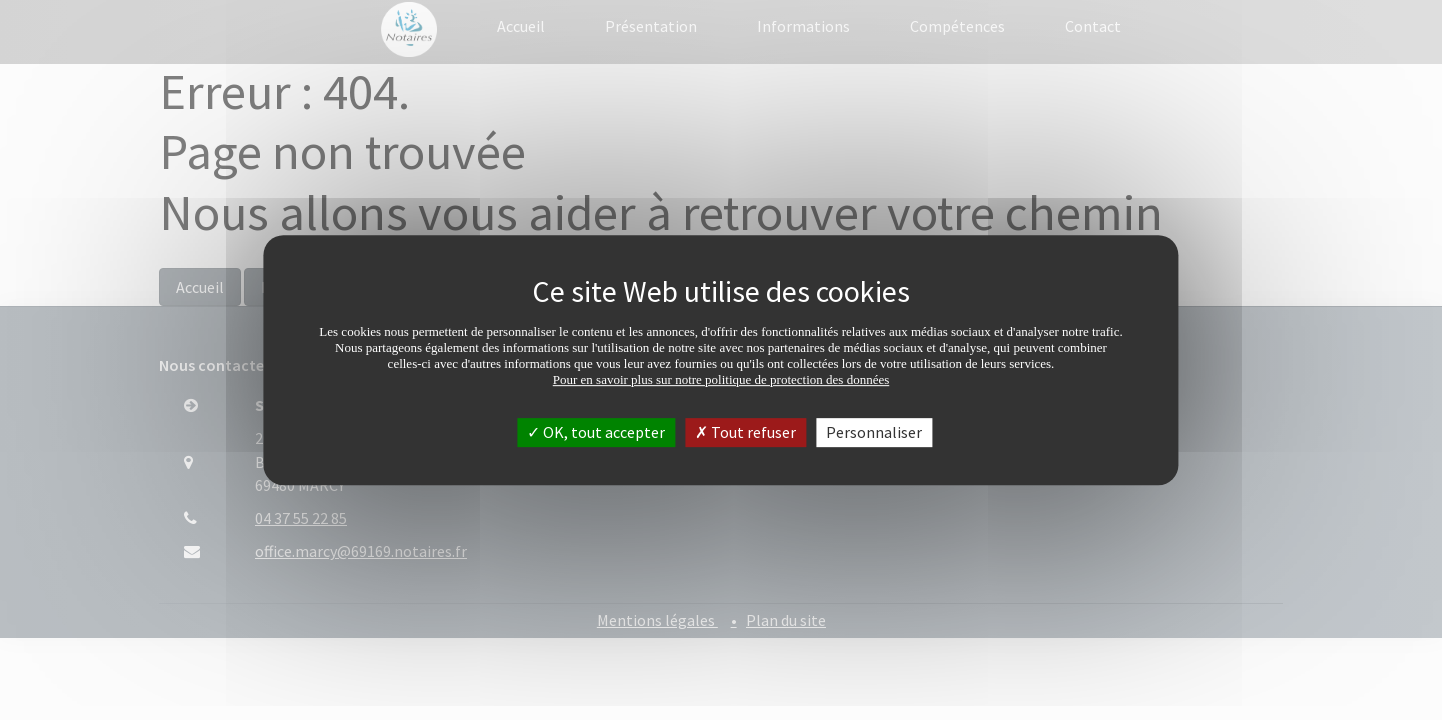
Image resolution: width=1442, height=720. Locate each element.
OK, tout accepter (596, 432)
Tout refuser (745, 432)
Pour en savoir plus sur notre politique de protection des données (721, 379)
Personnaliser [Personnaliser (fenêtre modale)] (874, 432)
